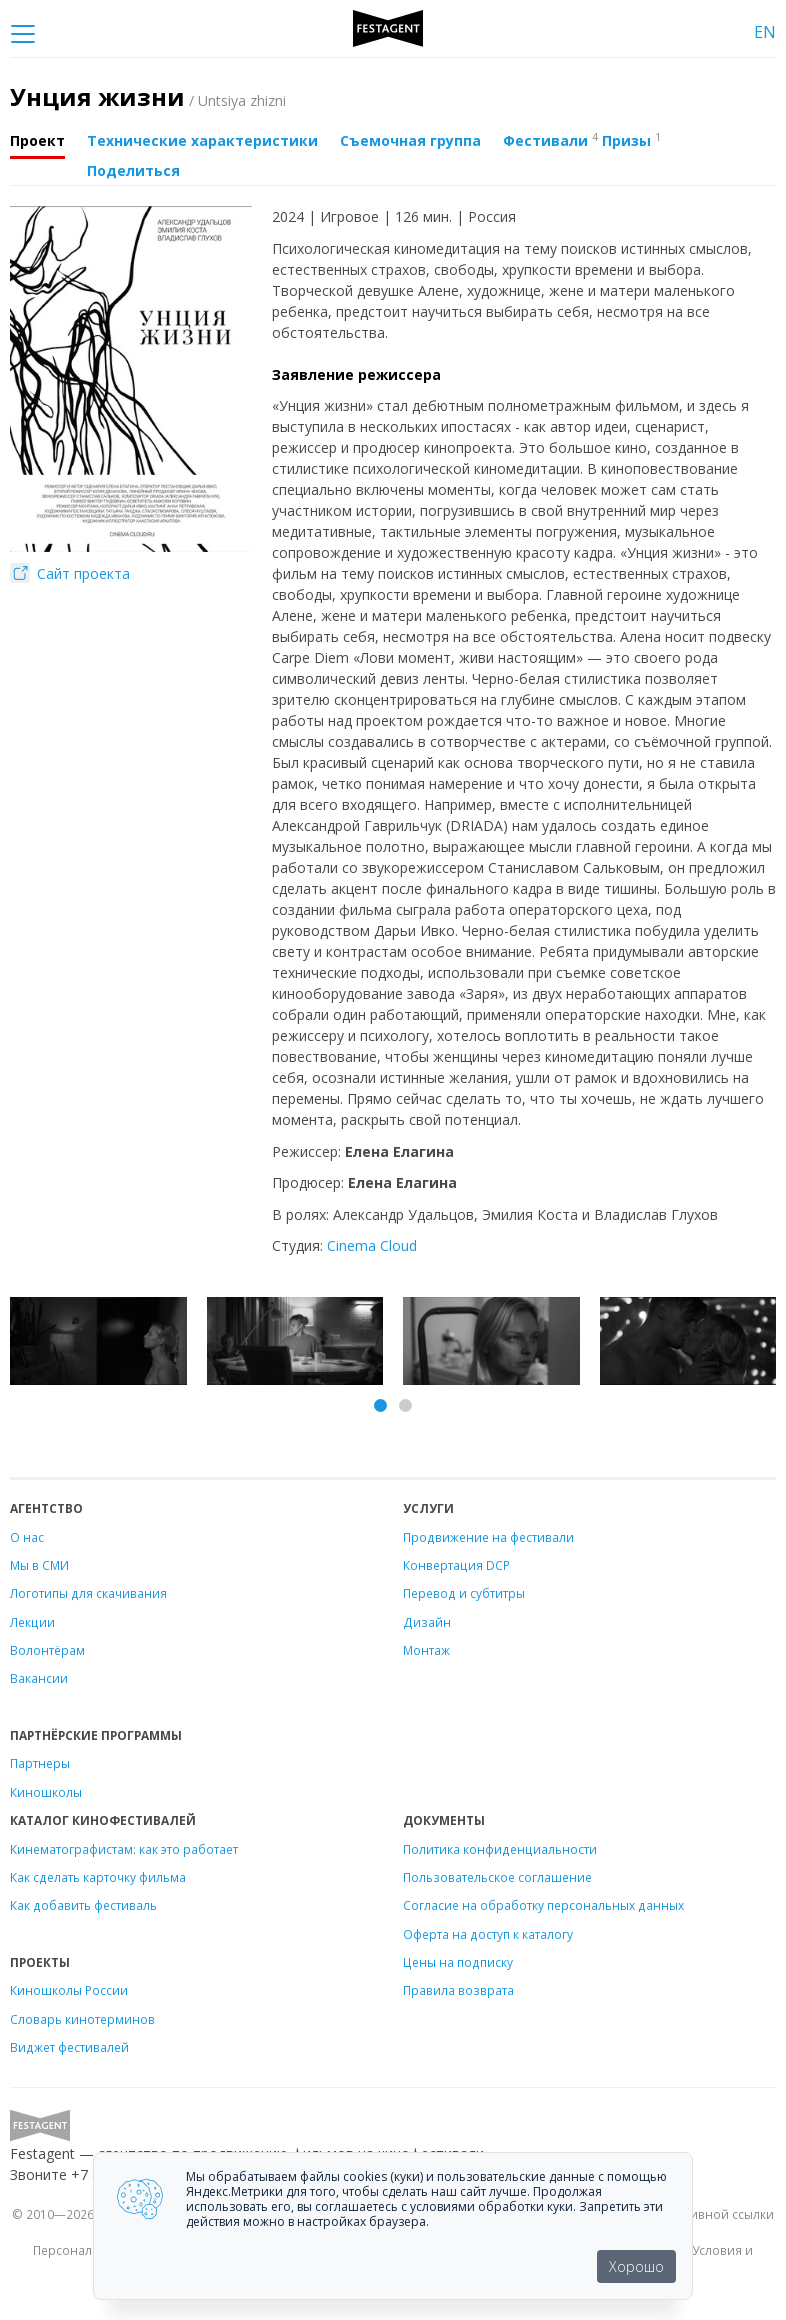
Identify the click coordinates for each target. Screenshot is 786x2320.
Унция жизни (148, 96)
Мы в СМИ (39, 1565)
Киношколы (46, 1792)
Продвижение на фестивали (488, 1537)
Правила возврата (458, 1990)
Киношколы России (69, 1990)
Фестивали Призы (582, 140)
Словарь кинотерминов (82, 2019)
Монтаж (426, 1650)
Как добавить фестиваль (83, 1905)
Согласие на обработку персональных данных (543, 1905)
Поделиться (133, 170)
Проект (37, 140)
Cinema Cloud (372, 1245)
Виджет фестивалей (69, 2047)
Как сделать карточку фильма (98, 1877)
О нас (27, 1537)
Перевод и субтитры (464, 1593)
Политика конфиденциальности (500, 1849)
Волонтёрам (47, 1650)
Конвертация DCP (456, 1565)
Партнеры (40, 1763)
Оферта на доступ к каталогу (488, 1934)
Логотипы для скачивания (88, 1593)
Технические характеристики (202, 140)
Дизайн (427, 1622)
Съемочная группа (410, 140)
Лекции (32, 1622)
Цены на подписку (458, 1962)
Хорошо (636, 2266)
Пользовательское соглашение (497, 1877)
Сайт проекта (70, 573)
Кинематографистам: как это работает (124, 1849)
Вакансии (39, 1678)
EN (765, 32)
